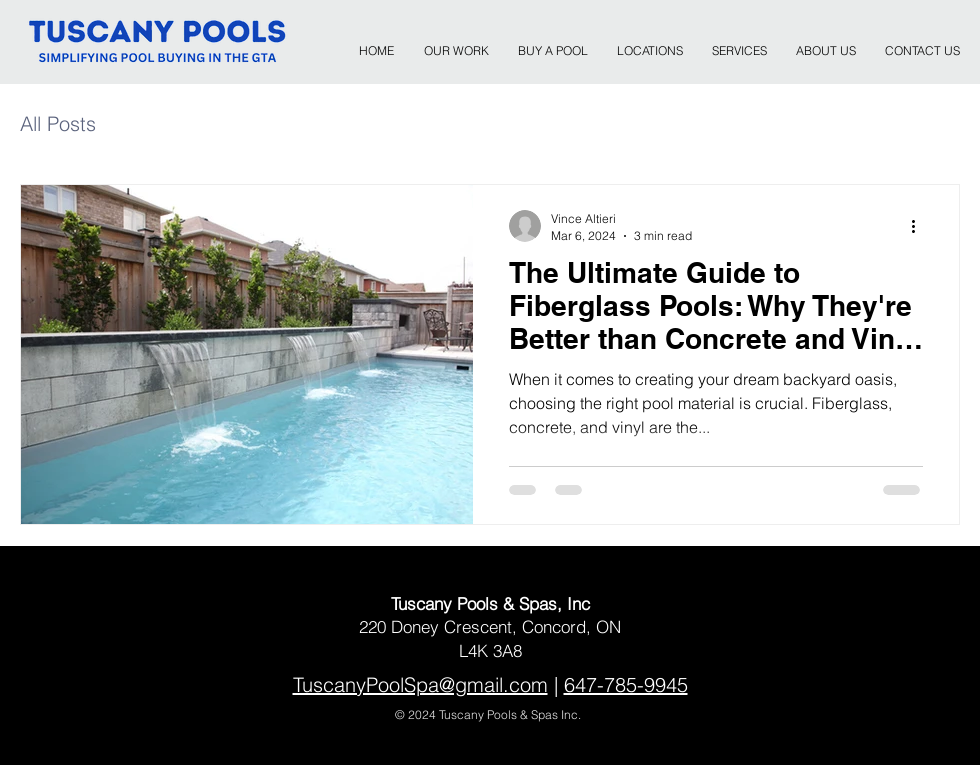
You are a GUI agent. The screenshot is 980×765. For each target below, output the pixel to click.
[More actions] (920, 226)
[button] (649, 42)
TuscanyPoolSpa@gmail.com (420, 684)
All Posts (58, 123)
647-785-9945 (626, 684)
